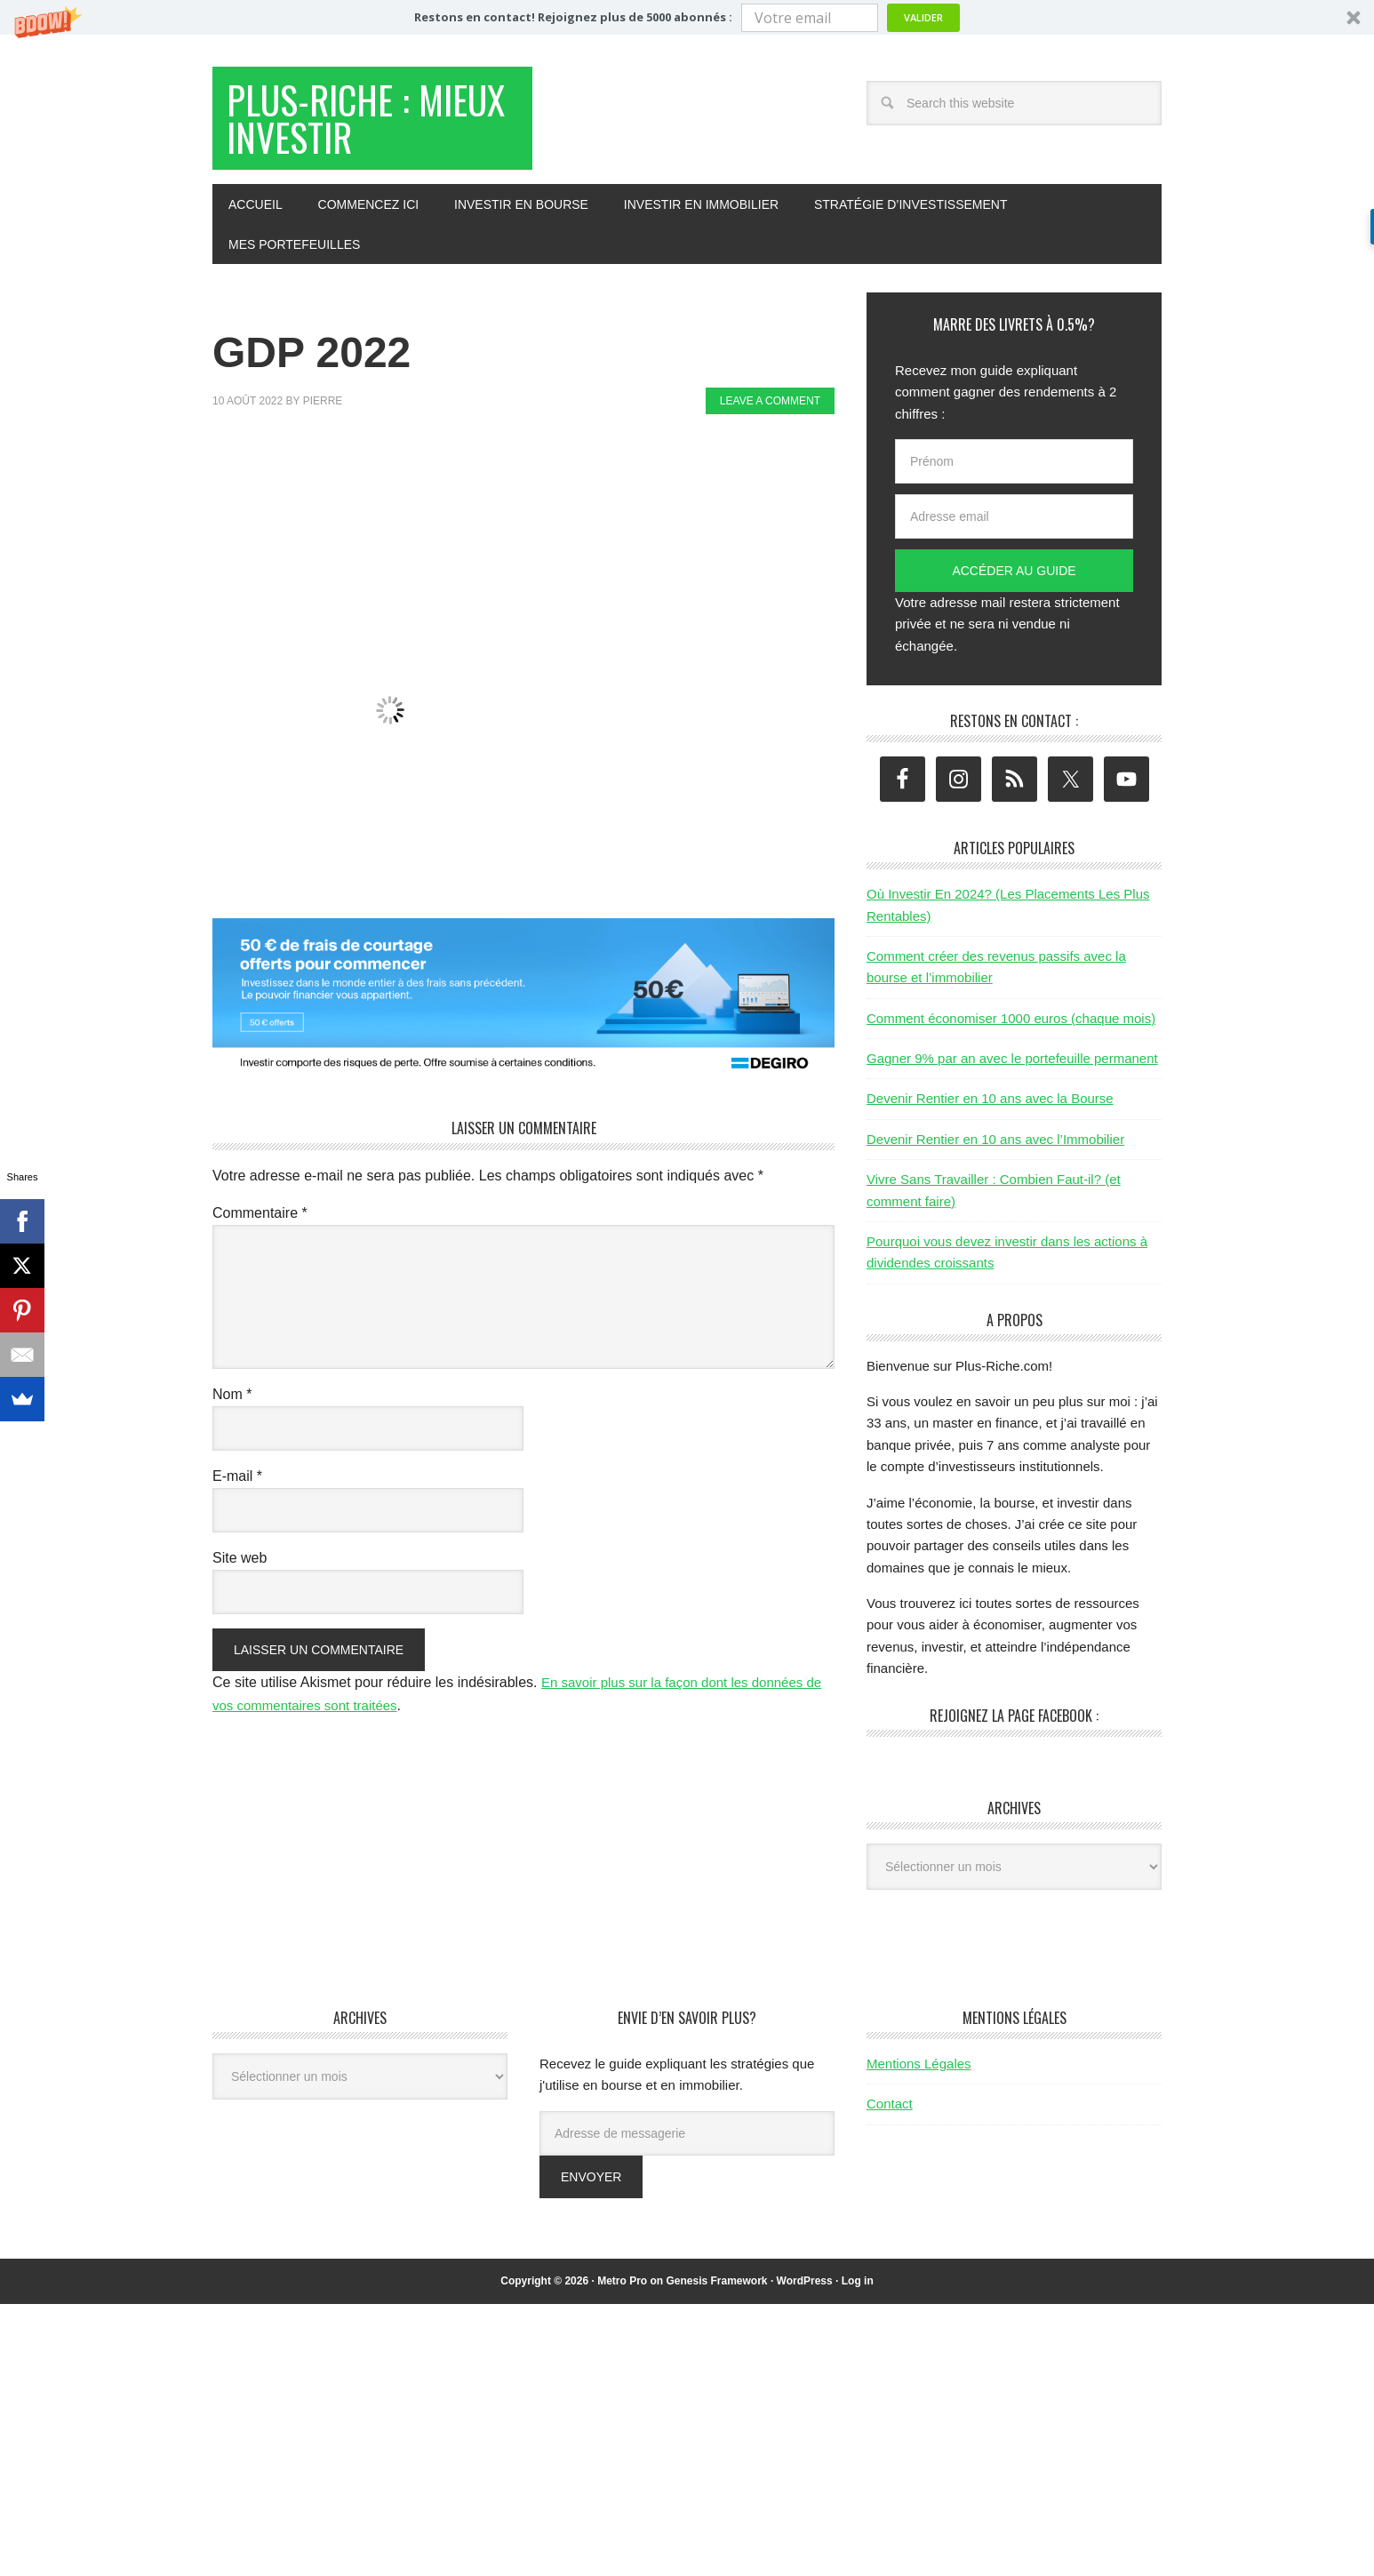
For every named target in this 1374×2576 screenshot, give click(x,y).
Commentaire (260, 1221)
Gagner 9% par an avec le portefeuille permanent (1012, 1067)
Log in (858, 2290)
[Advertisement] (535, 487)
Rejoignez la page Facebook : (1014, 1724)
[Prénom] (1014, 470)
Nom (232, 1403)
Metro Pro (622, 2290)
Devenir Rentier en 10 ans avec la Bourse (990, 1108)
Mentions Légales (919, 2072)
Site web (239, 1566)
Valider (923, 17)
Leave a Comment (770, 410)
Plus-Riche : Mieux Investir (351, 123)
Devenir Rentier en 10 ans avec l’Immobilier (995, 1148)
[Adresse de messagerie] (687, 2142)
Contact (890, 2112)
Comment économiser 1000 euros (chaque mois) (1011, 1027)
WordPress (805, 2290)
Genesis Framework (716, 2290)
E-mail (237, 1484)
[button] (687, 17)
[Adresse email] (1014, 525)
